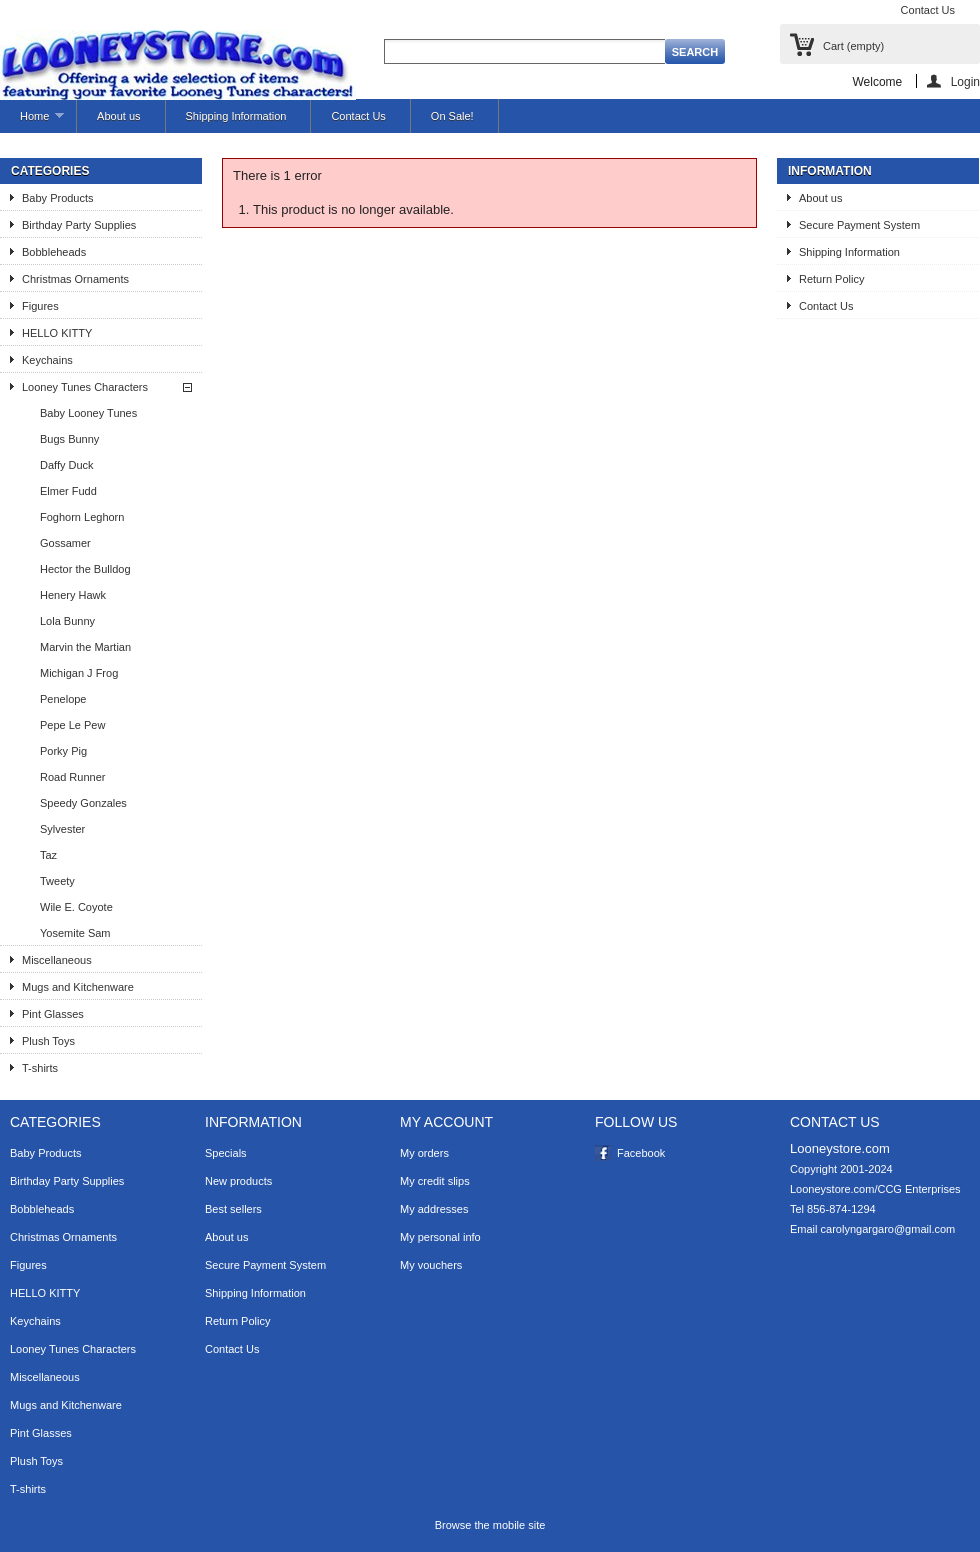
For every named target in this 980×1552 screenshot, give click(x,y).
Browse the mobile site (490, 1525)
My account (446, 1122)
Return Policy (831, 279)
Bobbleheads (54, 252)
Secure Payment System (859, 225)
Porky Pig (63, 751)
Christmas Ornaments (75, 279)
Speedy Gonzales (83, 803)
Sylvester (62, 829)
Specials (226, 1153)
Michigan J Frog (79, 673)
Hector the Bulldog (85, 569)
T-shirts (40, 1068)
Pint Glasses (53, 1014)
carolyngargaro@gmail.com (888, 1229)
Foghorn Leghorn (82, 517)
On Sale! (452, 116)
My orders (424, 1153)
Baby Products (58, 198)
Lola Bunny (67, 621)
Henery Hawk (73, 595)
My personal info (440, 1237)
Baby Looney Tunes (88, 413)
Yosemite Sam (75, 933)
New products (238, 1181)
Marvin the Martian (85, 647)
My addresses (434, 1209)
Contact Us (928, 10)
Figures (40, 306)
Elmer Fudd (68, 491)
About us (118, 116)
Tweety (57, 881)
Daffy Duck (67, 465)
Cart (853, 46)
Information (830, 171)
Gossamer (65, 543)
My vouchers (431, 1265)
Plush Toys (48, 1041)
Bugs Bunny (69, 439)
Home (32, 121)
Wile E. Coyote (76, 907)
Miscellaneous (57, 960)
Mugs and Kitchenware (78, 987)
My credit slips (435, 1181)
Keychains (47, 360)
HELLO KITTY (57, 333)
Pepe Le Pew (72, 725)
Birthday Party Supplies (79, 225)
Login (965, 81)
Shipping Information (236, 116)
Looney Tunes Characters (85, 387)
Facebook (641, 1153)
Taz (48, 855)
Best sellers (233, 1209)
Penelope (63, 699)
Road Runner (72, 777)
